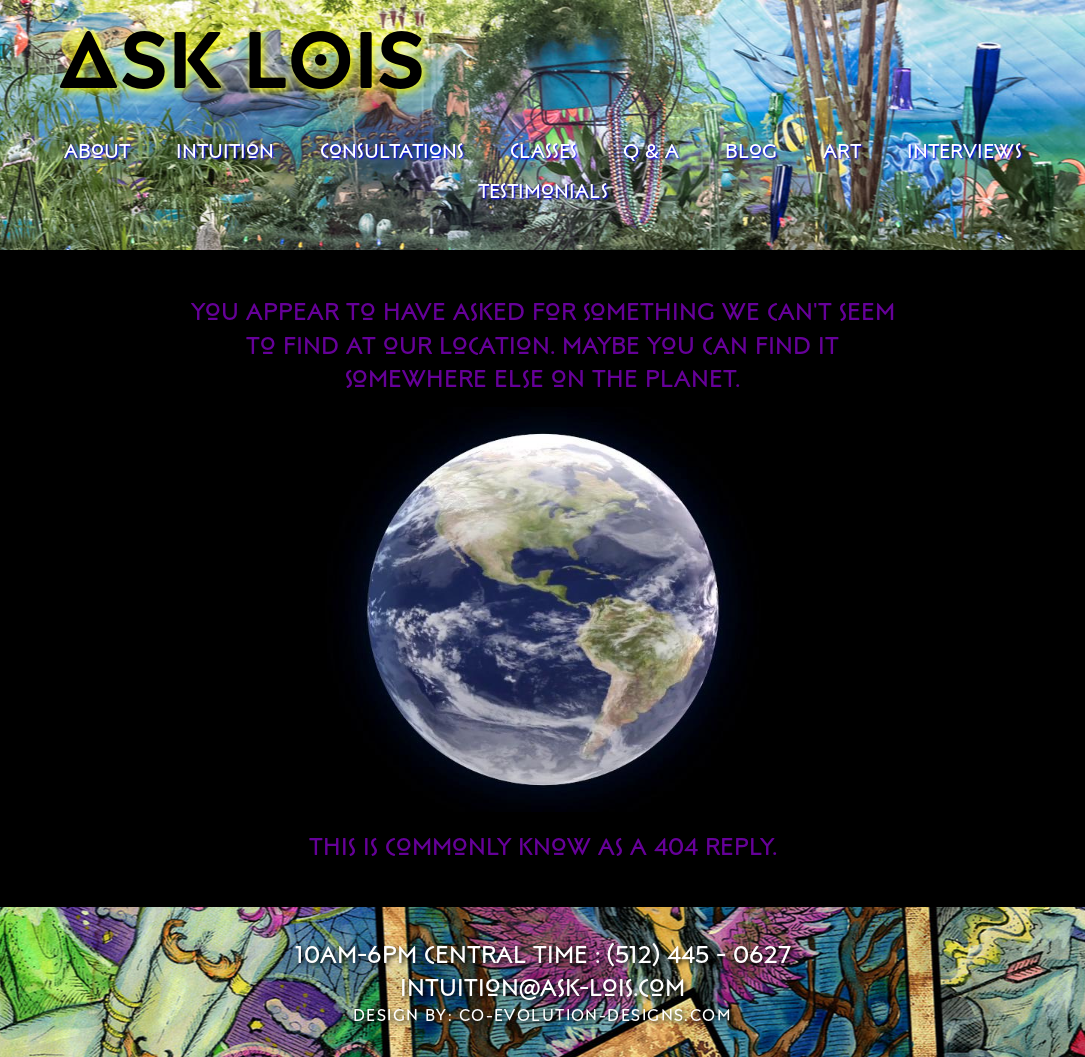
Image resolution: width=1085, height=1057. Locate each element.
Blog (751, 150)
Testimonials (543, 190)
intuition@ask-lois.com (542, 986)
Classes (543, 150)
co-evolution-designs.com (596, 1015)
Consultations (392, 150)
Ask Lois (242, 56)
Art (842, 150)
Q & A (651, 150)
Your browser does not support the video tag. (543, 609)
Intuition (225, 150)
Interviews (964, 150)
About (97, 150)
